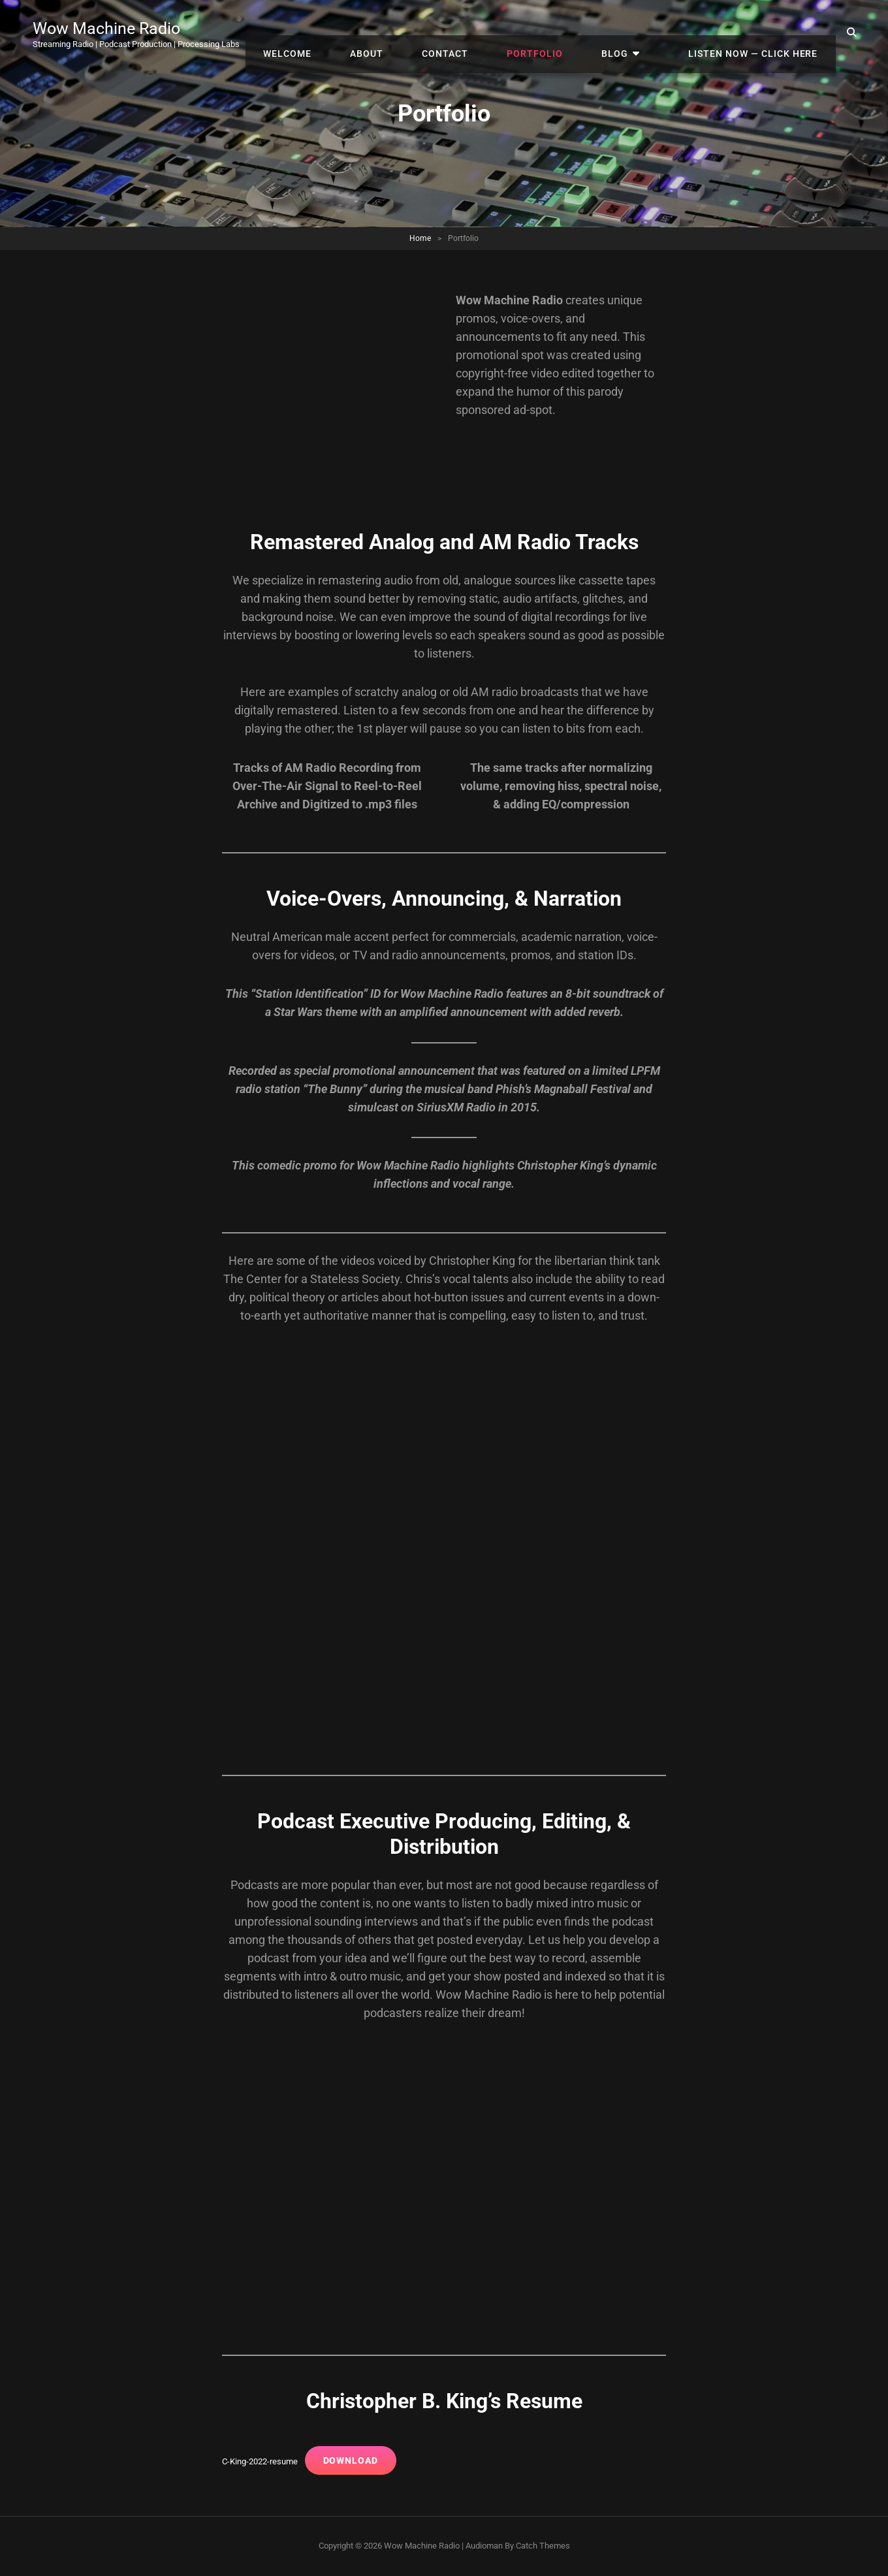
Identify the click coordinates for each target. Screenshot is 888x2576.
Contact (489, 32)
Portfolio (569, 32)
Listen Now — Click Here (758, 32)
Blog (639, 32)
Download (358, 2460)
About (420, 32)
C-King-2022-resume (263, 2460)
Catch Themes (543, 2546)
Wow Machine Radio (115, 28)
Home (420, 238)
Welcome (350, 32)
